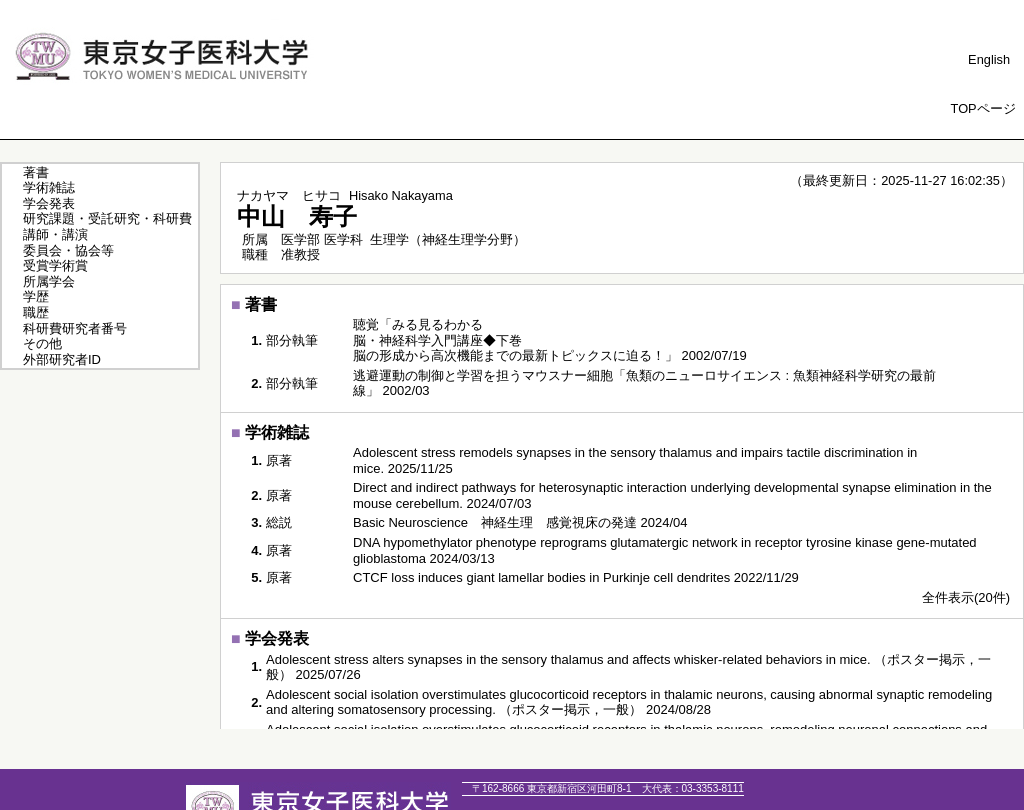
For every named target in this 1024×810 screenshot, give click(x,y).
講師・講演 (55, 234)
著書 (36, 172)
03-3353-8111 (693, 788)
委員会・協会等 (68, 250)
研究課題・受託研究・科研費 (107, 218)
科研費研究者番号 (75, 328)
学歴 (36, 296)
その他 (42, 343)
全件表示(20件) (966, 597)
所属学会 (49, 281)
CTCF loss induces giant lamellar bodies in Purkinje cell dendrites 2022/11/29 (576, 577)
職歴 (36, 312)
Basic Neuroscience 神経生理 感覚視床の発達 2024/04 (520, 522)
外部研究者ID (62, 359)
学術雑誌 (49, 187)
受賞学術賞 (55, 265)
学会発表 (49, 203)
